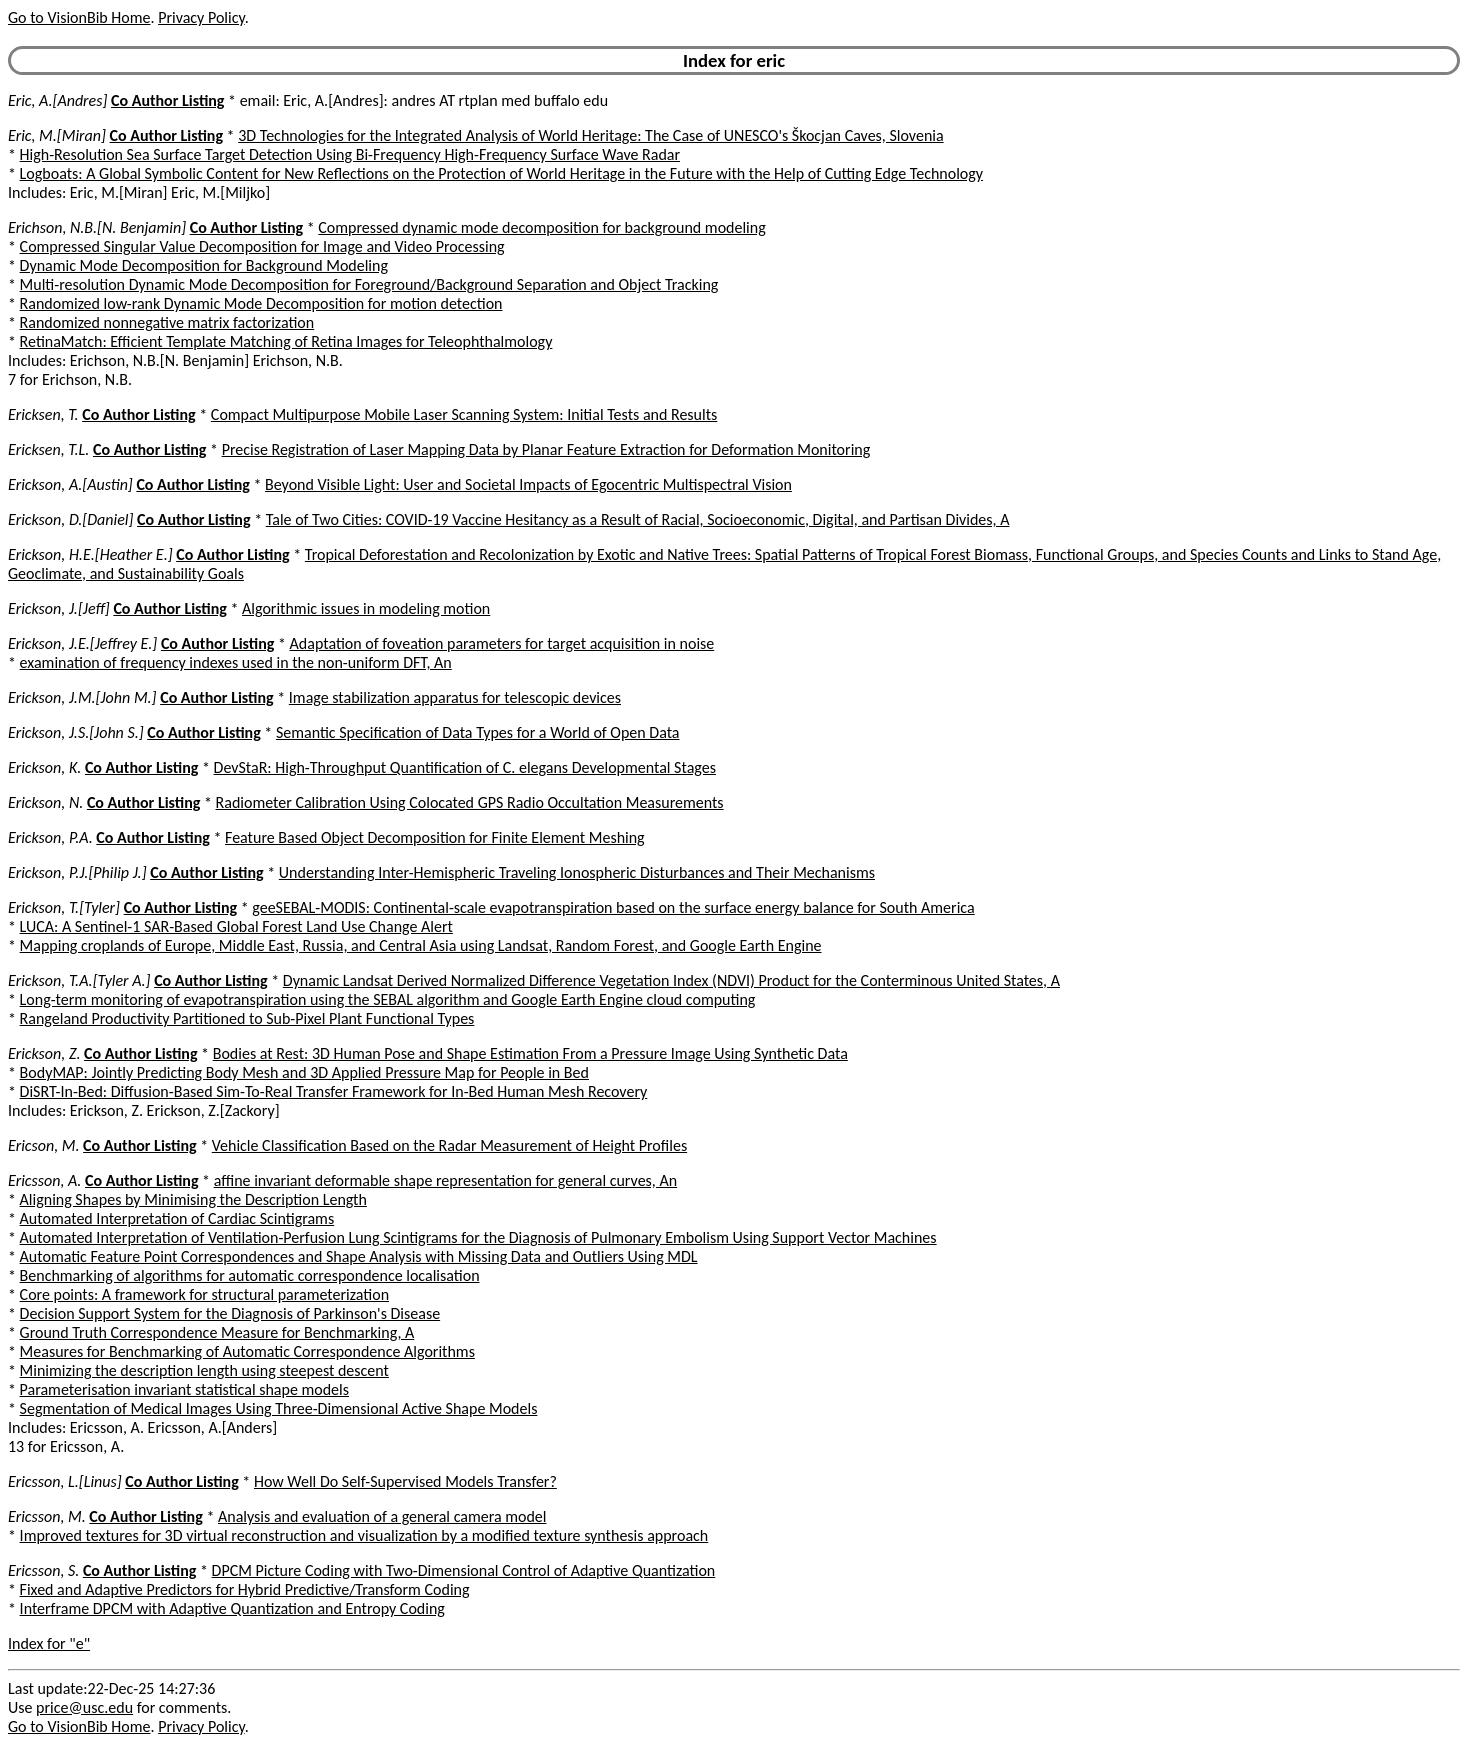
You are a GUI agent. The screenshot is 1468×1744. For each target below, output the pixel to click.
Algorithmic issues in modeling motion (366, 608)
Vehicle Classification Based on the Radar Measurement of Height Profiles (449, 1145)
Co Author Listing (167, 100)
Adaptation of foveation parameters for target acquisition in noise (502, 643)
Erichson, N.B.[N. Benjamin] (97, 227)
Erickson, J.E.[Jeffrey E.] (82, 643)
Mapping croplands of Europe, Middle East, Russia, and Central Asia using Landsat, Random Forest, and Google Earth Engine (421, 945)
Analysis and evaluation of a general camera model (382, 1516)
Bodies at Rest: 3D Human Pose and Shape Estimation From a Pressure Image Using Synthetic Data (530, 1053)
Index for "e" (49, 1643)
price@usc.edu (84, 1707)
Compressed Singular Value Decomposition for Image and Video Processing (262, 246)
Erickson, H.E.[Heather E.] (90, 554)
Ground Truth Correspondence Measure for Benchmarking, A (217, 1332)
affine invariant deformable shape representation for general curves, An (445, 1180)
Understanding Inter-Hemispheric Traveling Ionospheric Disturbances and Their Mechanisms (577, 872)
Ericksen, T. (43, 414)
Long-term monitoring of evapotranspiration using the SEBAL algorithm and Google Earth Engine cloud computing (388, 999)
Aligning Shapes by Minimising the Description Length (193, 1199)
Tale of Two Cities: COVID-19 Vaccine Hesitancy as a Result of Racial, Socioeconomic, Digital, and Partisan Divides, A (638, 519)
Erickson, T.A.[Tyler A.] (79, 980)
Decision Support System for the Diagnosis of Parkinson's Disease (230, 1313)
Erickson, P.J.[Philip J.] (77, 872)
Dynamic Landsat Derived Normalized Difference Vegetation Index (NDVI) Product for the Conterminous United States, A (671, 980)
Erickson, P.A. (50, 837)
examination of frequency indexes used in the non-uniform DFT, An (236, 662)
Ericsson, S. (43, 1570)
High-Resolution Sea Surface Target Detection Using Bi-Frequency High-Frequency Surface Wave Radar (350, 154)
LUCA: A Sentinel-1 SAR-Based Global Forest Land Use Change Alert (236, 926)
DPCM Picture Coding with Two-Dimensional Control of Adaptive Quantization (464, 1570)
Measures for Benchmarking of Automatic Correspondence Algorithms (247, 1351)
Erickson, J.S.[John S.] (76, 732)
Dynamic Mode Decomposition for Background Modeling (204, 265)
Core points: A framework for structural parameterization (204, 1294)
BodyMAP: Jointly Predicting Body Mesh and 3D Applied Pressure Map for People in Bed (304, 1072)
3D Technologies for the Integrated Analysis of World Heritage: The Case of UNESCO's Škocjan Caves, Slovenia (590, 135)
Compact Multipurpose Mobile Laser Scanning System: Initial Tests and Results (464, 414)
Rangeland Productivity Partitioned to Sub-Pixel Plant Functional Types (247, 1018)
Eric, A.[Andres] (57, 100)
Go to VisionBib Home (79, 17)
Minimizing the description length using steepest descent (204, 1370)
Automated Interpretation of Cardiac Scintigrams (177, 1218)
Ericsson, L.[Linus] (65, 1481)
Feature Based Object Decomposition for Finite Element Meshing (435, 837)
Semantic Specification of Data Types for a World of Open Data (478, 732)
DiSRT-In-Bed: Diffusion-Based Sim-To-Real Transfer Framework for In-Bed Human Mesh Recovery (334, 1091)
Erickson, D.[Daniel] (70, 519)
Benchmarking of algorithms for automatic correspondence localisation (250, 1275)
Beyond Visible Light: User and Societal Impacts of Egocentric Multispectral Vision (528, 484)
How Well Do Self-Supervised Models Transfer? (405, 1481)
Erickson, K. (44, 767)
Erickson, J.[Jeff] (59, 608)
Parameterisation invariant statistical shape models (184, 1389)
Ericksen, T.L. (48, 449)
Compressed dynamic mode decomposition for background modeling (541, 227)
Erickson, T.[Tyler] (64, 907)
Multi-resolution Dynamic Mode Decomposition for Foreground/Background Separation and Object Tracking (369, 284)
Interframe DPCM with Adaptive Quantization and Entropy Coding (232, 1608)
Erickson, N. (45, 802)
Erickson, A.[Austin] (70, 484)
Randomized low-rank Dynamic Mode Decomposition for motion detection (261, 303)
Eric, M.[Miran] (57, 135)
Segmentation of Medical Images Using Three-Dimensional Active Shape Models (279, 1408)
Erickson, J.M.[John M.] (82, 697)
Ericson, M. (43, 1145)
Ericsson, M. (47, 1516)
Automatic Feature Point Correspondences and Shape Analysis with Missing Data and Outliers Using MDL (359, 1256)
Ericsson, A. (44, 1180)
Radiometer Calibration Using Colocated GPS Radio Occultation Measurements (470, 802)
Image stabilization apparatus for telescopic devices (455, 697)
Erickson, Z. (44, 1053)
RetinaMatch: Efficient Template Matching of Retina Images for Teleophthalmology (286, 341)
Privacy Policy (201, 17)
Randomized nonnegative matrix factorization (167, 322)
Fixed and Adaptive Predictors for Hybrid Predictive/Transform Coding (245, 1589)
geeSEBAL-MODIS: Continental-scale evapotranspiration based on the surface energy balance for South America (613, 907)
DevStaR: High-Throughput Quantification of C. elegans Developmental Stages (465, 767)
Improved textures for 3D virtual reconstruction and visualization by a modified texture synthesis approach (364, 1535)
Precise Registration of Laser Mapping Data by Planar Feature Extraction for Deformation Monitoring (546, 449)
